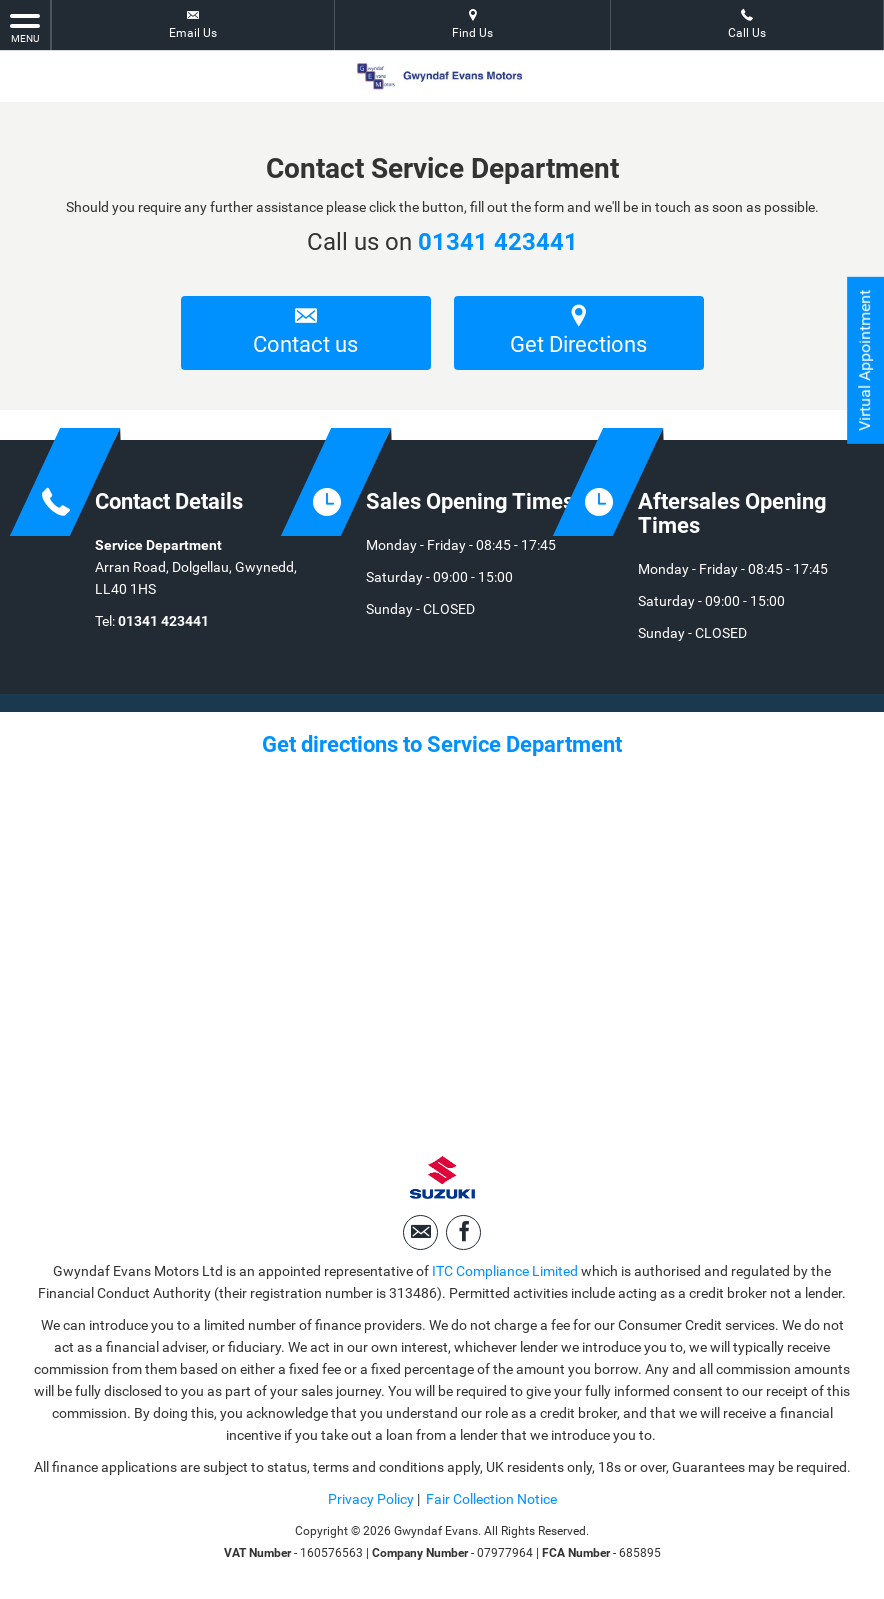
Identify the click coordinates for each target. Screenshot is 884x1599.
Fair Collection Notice (491, 1499)
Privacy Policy (371, 1499)
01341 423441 (498, 242)
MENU (25, 27)
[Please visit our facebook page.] (463, 1232)
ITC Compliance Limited (505, 1271)
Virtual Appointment (864, 360)
